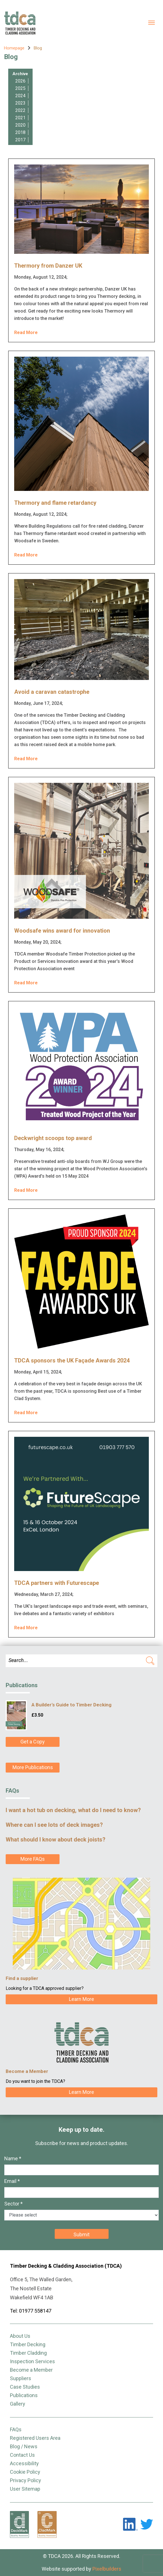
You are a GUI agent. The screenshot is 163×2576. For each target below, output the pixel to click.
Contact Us (22, 2455)
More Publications (32, 1767)
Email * (12, 2181)
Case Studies (25, 2387)
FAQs (16, 2429)
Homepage (14, 48)
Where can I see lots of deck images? (54, 1824)
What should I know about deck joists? (55, 1839)
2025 (20, 88)
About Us (20, 2336)
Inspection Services (32, 2361)
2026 (20, 81)
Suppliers (20, 2378)
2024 (20, 95)
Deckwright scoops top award (53, 1138)
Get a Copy (32, 1742)
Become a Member (31, 2370)
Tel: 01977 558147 (30, 2311)
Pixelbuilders (106, 2569)
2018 (20, 132)
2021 (20, 117)
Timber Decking (27, 2344)
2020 (20, 125)
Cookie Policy (25, 2472)
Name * (12, 2158)
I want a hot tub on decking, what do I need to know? (73, 1810)
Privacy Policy (25, 2480)
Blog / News (23, 2446)
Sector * (13, 2204)
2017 (20, 139)
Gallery (17, 2404)
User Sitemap (25, 2489)
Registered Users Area (35, 2438)
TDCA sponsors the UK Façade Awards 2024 (72, 1360)
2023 (20, 103)
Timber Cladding (28, 2353)
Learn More (81, 1999)
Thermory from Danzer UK (48, 265)
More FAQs (32, 1859)
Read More (26, 332)
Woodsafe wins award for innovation (62, 930)
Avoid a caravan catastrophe (51, 691)
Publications (24, 2395)
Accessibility (24, 2463)
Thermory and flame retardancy (55, 502)
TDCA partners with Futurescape (56, 1583)
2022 (20, 110)
